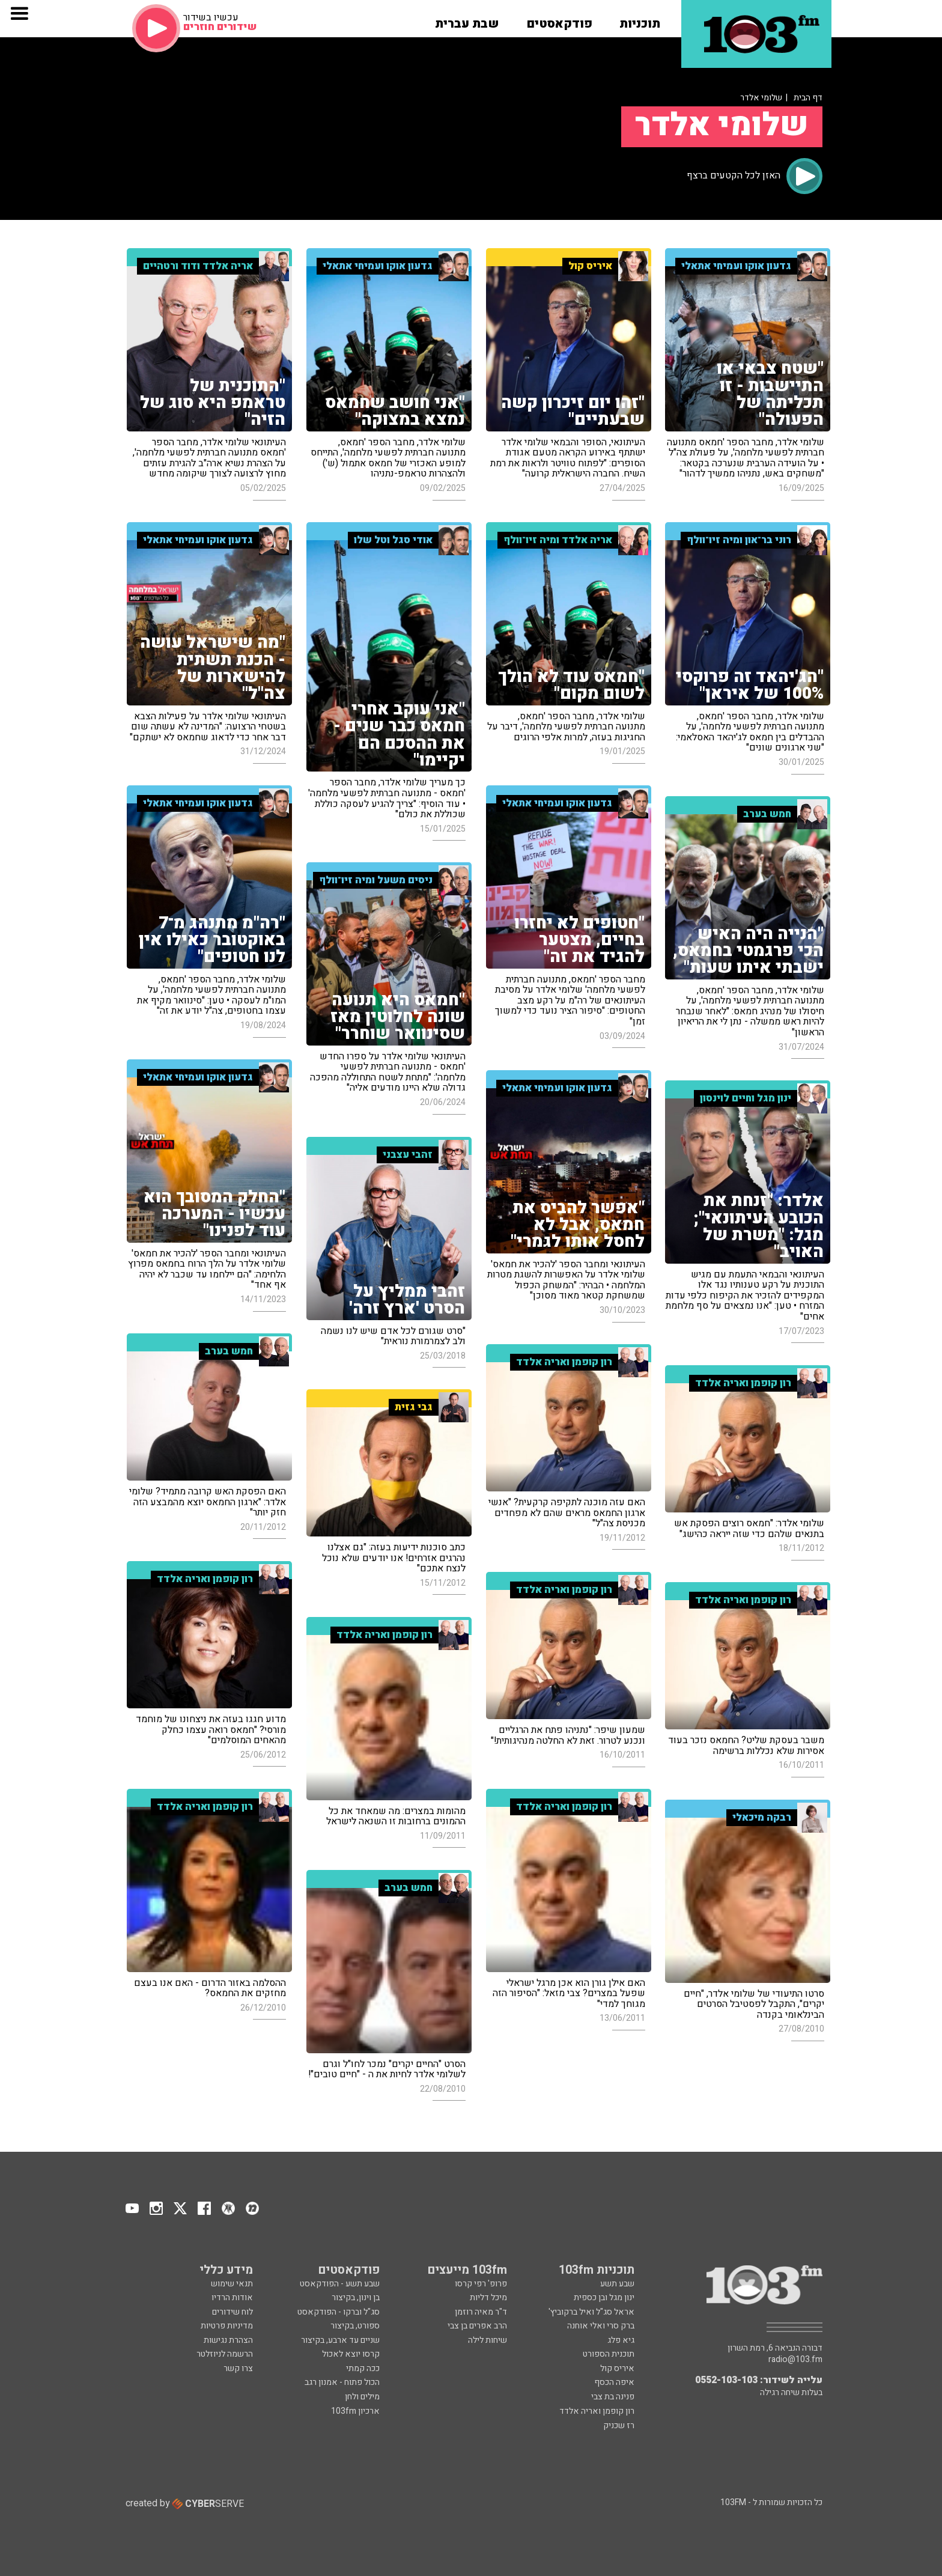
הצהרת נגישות (228, 2340)
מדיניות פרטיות (227, 2325)
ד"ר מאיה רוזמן (481, 2311)
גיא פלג (620, 2340)
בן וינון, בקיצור (356, 2297)
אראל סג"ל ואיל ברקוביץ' (591, 2311)
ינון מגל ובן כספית (604, 2297)
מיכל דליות (488, 2297)
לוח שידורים (232, 2311)
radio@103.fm (795, 2359)
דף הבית (808, 97)
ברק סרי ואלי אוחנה (600, 2325)
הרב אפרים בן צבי (477, 2325)
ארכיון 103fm (355, 2411)
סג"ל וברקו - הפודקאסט (338, 2311)
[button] (639, 20)
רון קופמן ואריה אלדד (596, 2411)
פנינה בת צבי (612, 2396)
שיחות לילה (487, 2340)
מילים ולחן (362, 2396)
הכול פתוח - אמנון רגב (342, 2382)
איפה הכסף (614, 2382)
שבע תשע (617, 2283)
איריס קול (617, 2368)
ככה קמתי (363, 2368)
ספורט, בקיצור (355, 2325)
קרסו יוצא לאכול (351, 2353)
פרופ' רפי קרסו (481, 2283)
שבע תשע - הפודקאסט (340, 2283)
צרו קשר (238, 2368)
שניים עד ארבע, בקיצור (340, 2340)
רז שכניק (618, 2425)
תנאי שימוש (232, 2283)
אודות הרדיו (232, 2297)
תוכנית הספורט (608, 2353)
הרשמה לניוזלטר (224, 2353)
